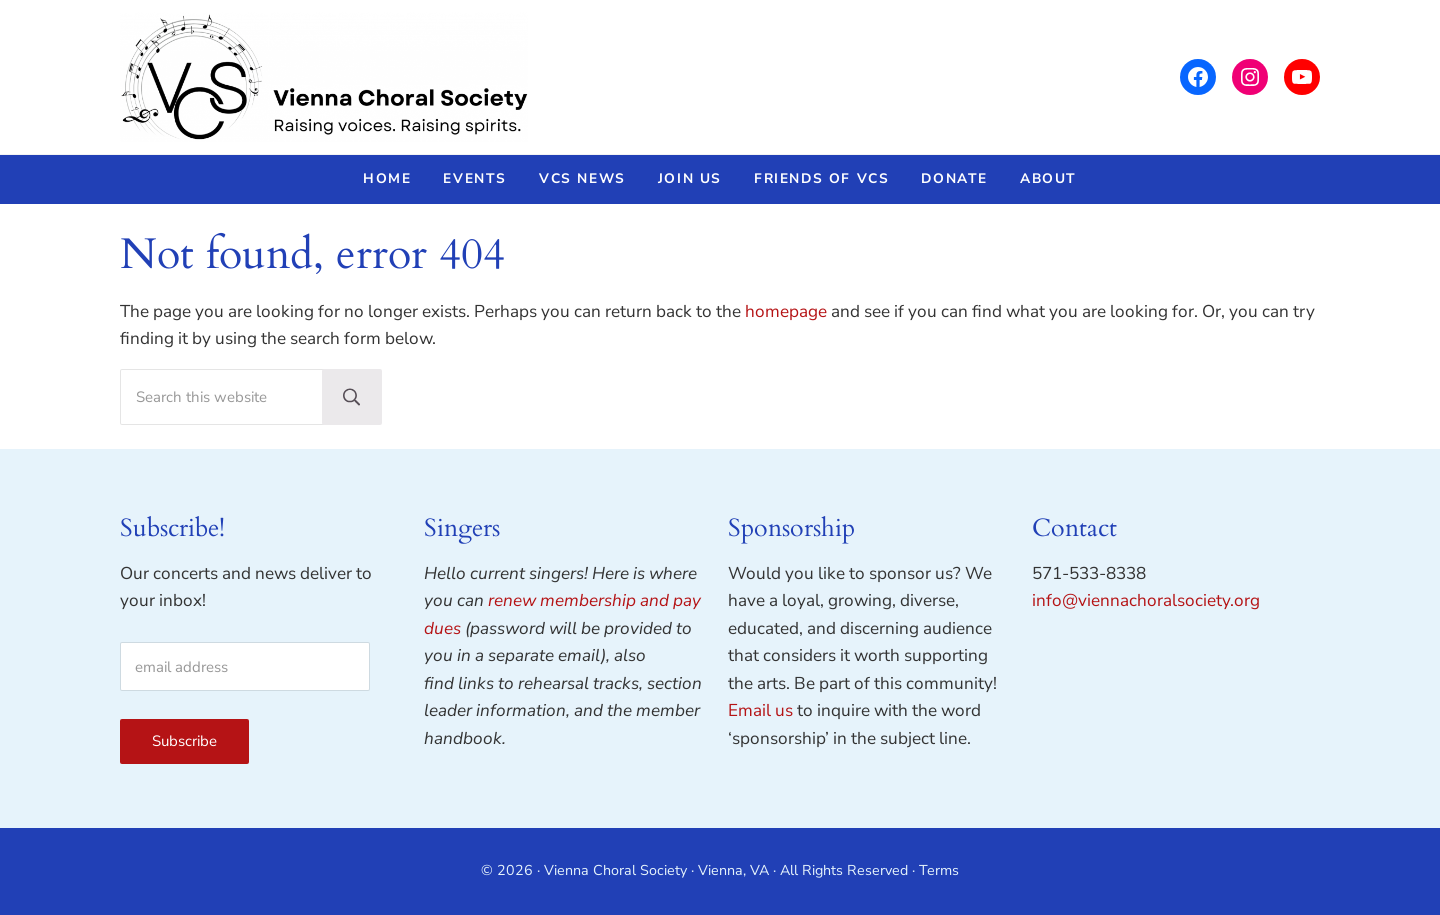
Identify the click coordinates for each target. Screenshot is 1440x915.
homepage (786, 311)
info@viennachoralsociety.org (1146, 600)
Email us (760, 710)
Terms (939, 870)
